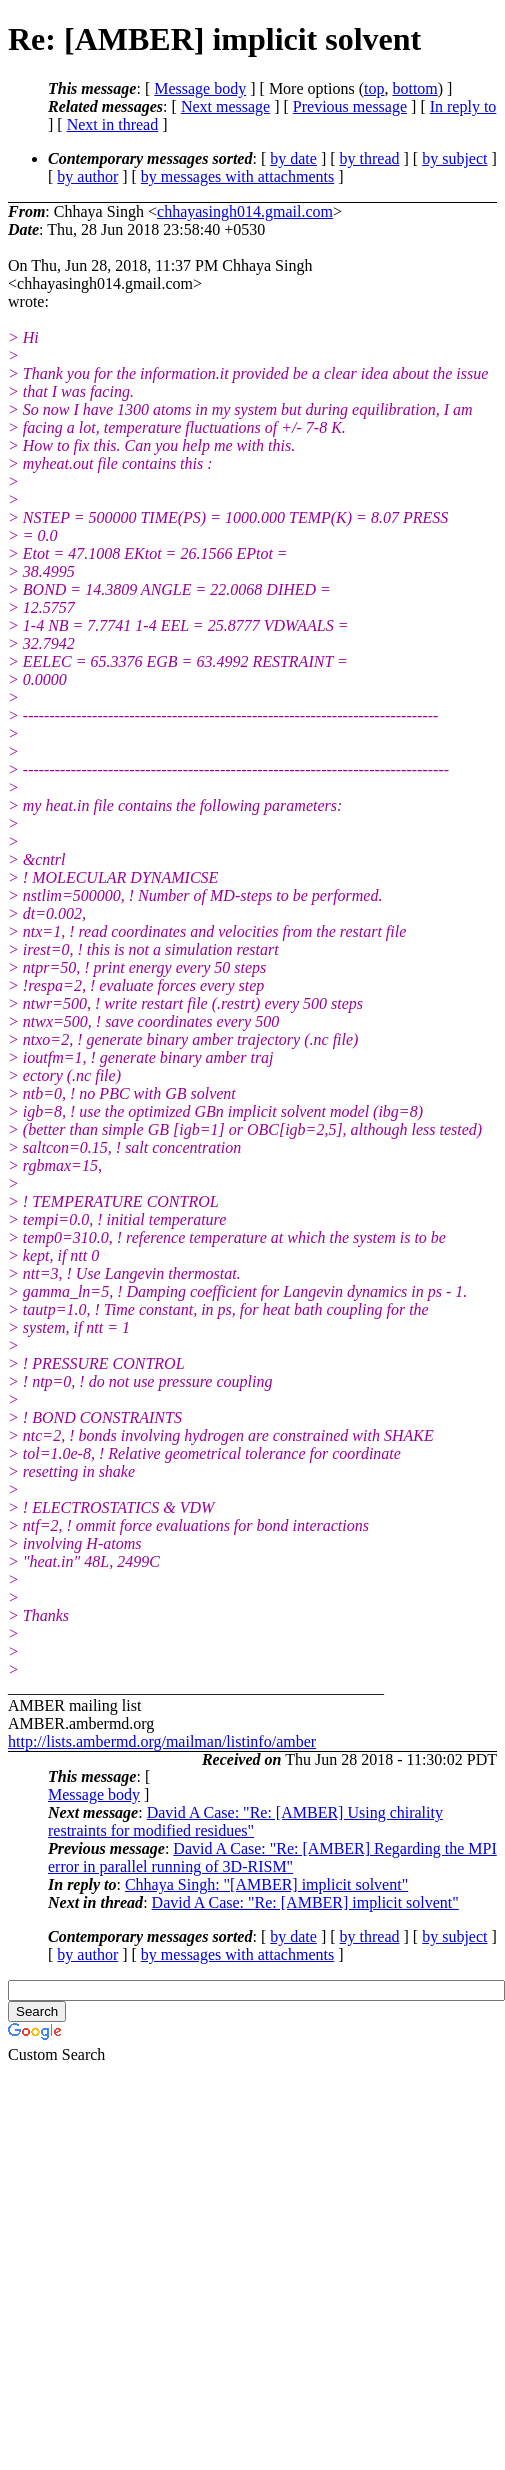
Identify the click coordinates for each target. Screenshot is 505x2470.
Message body (200, 88)
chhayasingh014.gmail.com (245, 211)
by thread (370, 158)
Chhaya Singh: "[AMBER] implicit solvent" (266, 1884)
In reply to (463, 106)
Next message (225, 106)
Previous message (350, 106)
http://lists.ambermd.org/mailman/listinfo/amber (162, 1741)
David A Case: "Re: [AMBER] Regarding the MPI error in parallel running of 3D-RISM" (272, 1857)
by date (293, 158)
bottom (414, 88)
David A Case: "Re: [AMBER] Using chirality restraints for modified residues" (245, 1821)
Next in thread (113, 124)
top (374, 88)
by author (87, 176)
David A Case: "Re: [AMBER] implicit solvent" (305, 1902)
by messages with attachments (237, 176)
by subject (454, 158)
